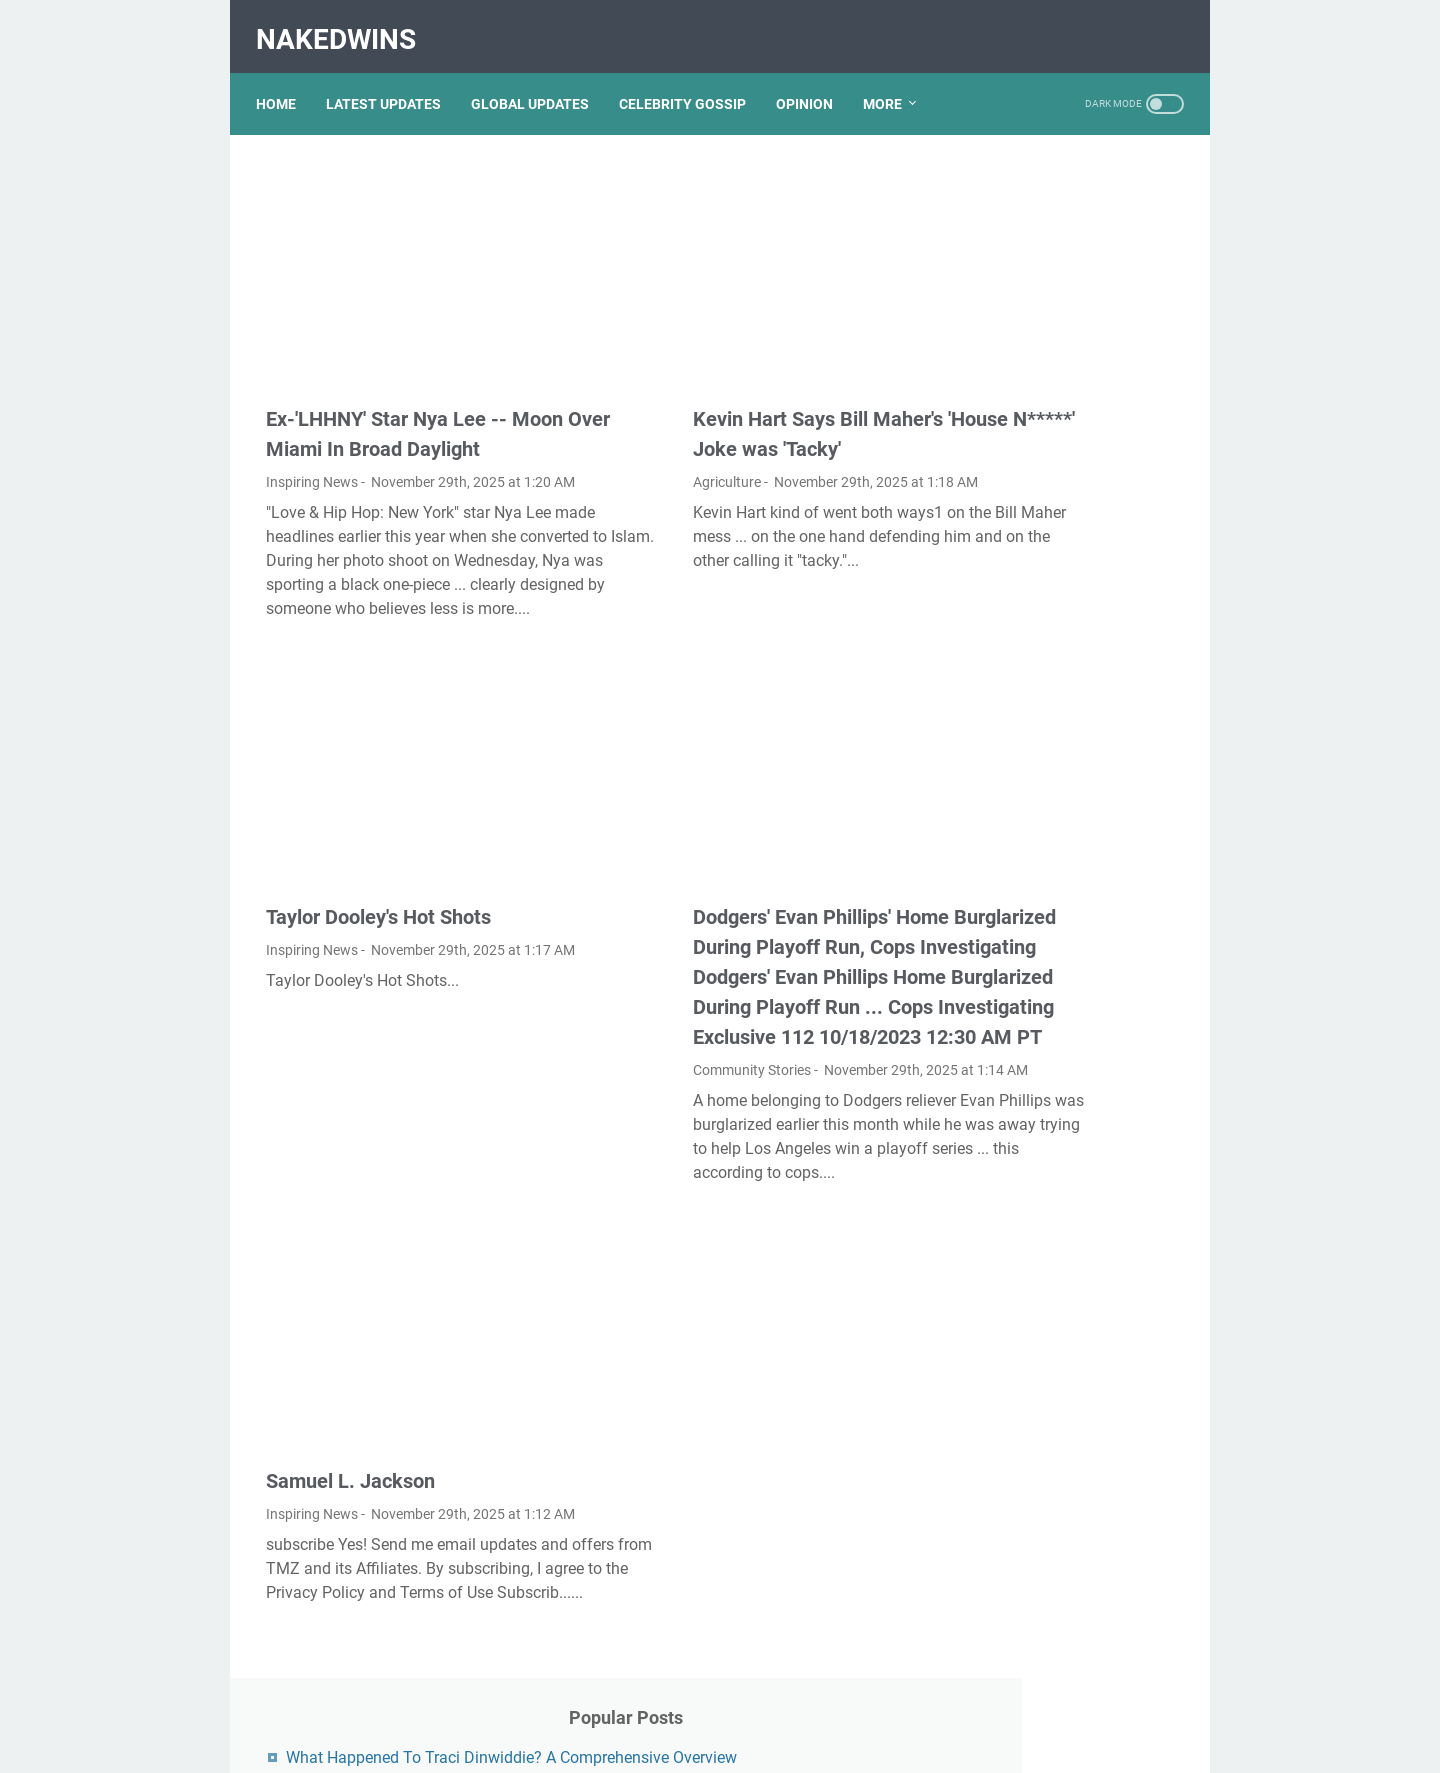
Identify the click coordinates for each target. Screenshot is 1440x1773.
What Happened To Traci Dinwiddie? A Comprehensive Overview (1064, 224)
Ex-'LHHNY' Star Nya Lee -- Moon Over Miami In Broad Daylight (386, 372)
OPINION (814, 79)
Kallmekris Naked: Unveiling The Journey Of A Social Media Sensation (1060, 446)
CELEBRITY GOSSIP (692, 79)
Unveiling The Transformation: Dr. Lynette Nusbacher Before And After (1060, 364)
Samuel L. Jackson (350, 1461)
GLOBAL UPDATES (540, 79)
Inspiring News (312, 435)
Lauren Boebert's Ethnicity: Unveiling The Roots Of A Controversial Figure (1055, 1368)
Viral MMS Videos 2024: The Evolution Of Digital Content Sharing (1062, 1286)
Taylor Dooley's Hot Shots (378, 854)
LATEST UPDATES (393, 79)
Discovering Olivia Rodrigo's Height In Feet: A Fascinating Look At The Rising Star (1063, 1204)
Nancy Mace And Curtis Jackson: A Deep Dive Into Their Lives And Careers (1054, 692)
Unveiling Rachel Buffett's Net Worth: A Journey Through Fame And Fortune (1066, 774)
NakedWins (346, 23)
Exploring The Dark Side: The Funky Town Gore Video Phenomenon (1064, 856)
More (892, 79)
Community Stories (642, 1067)
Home (286, 79)
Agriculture (617, 405)
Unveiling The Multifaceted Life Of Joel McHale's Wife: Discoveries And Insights (1057, 1122)
